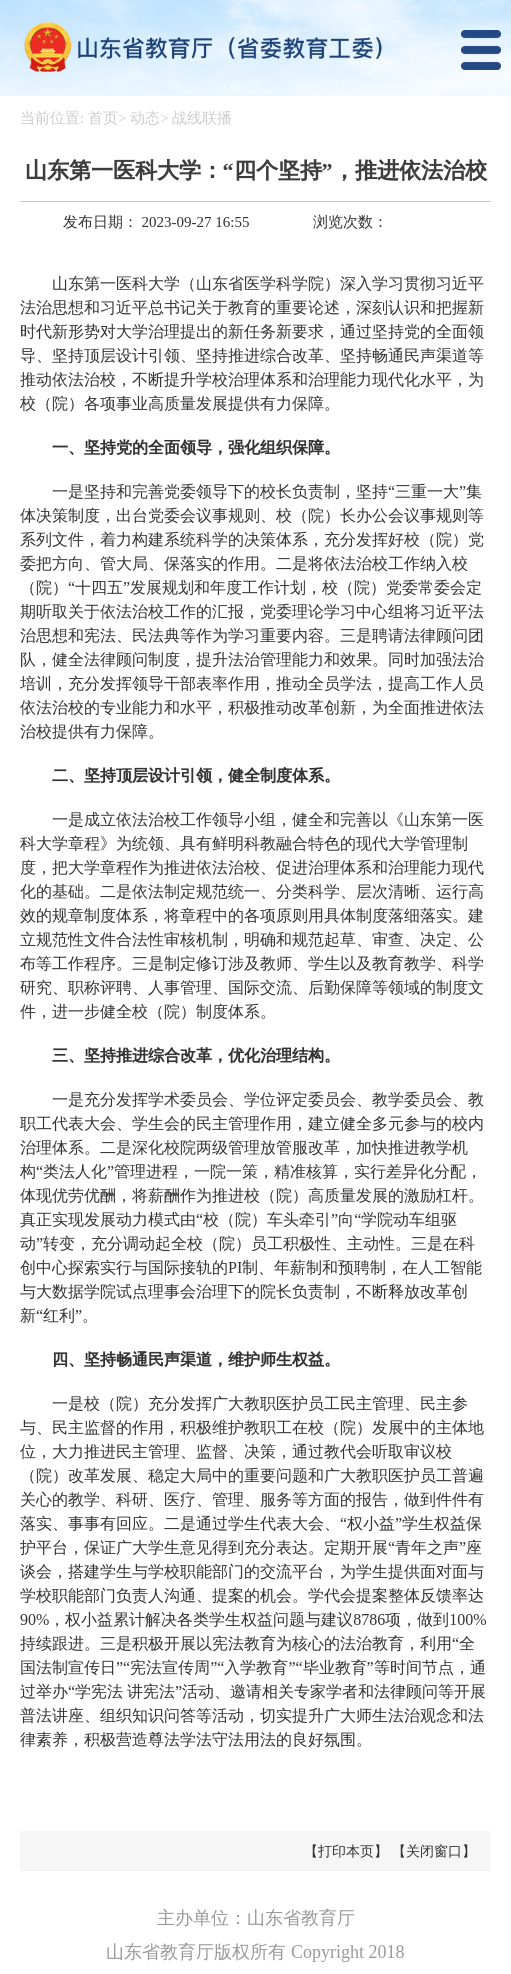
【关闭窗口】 (434, 1851)
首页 (103, 118)
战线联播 (202, 118)
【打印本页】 (346, 1851)
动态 (145, 118)
